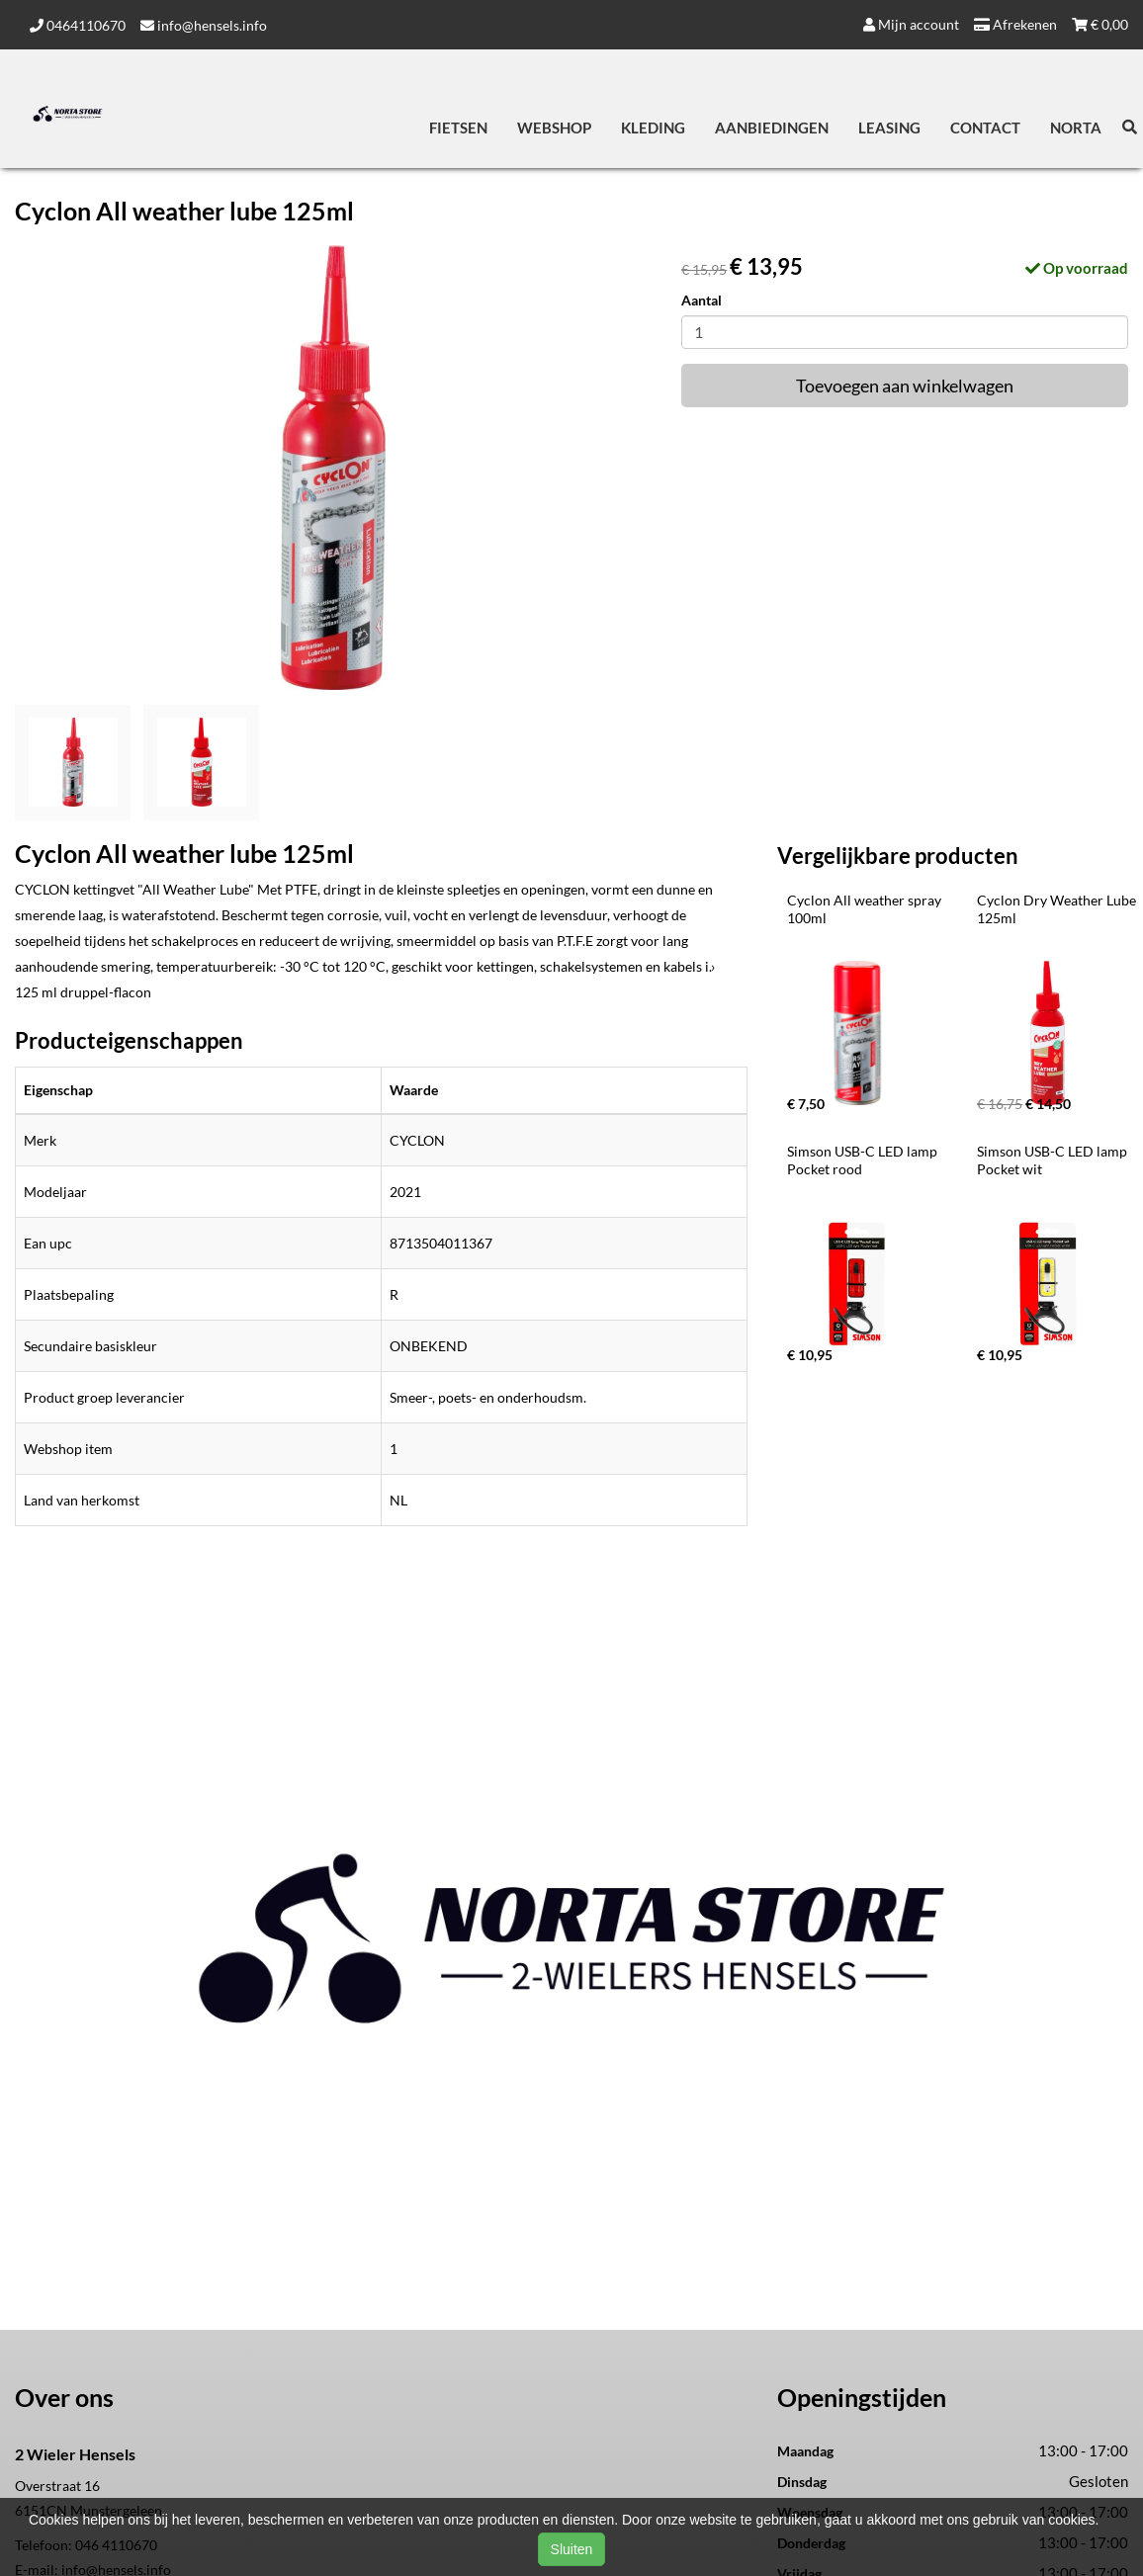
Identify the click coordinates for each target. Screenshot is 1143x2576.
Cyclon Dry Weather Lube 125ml (1058, 909)
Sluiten (572, 2549)
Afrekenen (1015, 24)
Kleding (653, 127)
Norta (1075, 127)
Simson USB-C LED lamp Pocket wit (1053, 1160)
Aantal (701, 300)
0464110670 (78, 25)
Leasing (889, 127)
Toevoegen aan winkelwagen (904, 385)
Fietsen (458, 127)
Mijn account (911, 24)
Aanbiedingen (772, 127)
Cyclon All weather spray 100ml (865, 909)
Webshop (554, 127)
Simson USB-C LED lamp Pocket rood (863, 1160)
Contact (985, 127)
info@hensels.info (203, 25)
